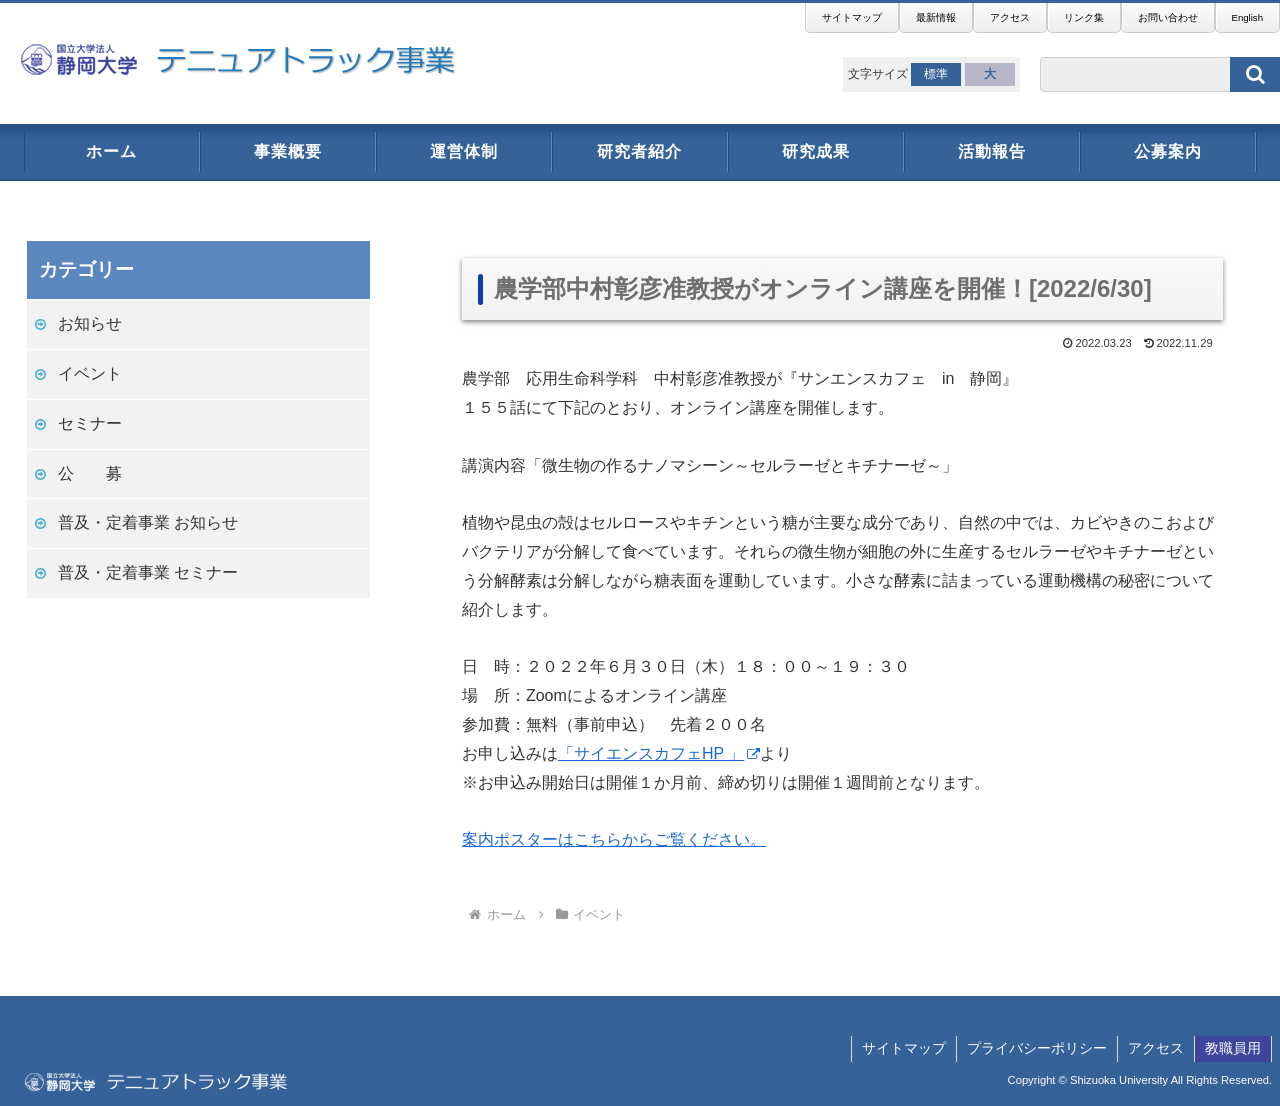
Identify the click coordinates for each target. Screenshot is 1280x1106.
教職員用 (1233, 1048)
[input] (1160, 74)
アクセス (1010, 17)
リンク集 (1084, 17)
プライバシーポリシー (1037, 1048)
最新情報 (936, 17)
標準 (936, 74)
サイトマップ (852, 17)
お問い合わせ (1168, 17)
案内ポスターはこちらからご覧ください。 (614, 839)
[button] (1255, 74)
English (1247, 17)
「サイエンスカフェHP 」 (659, 753)
